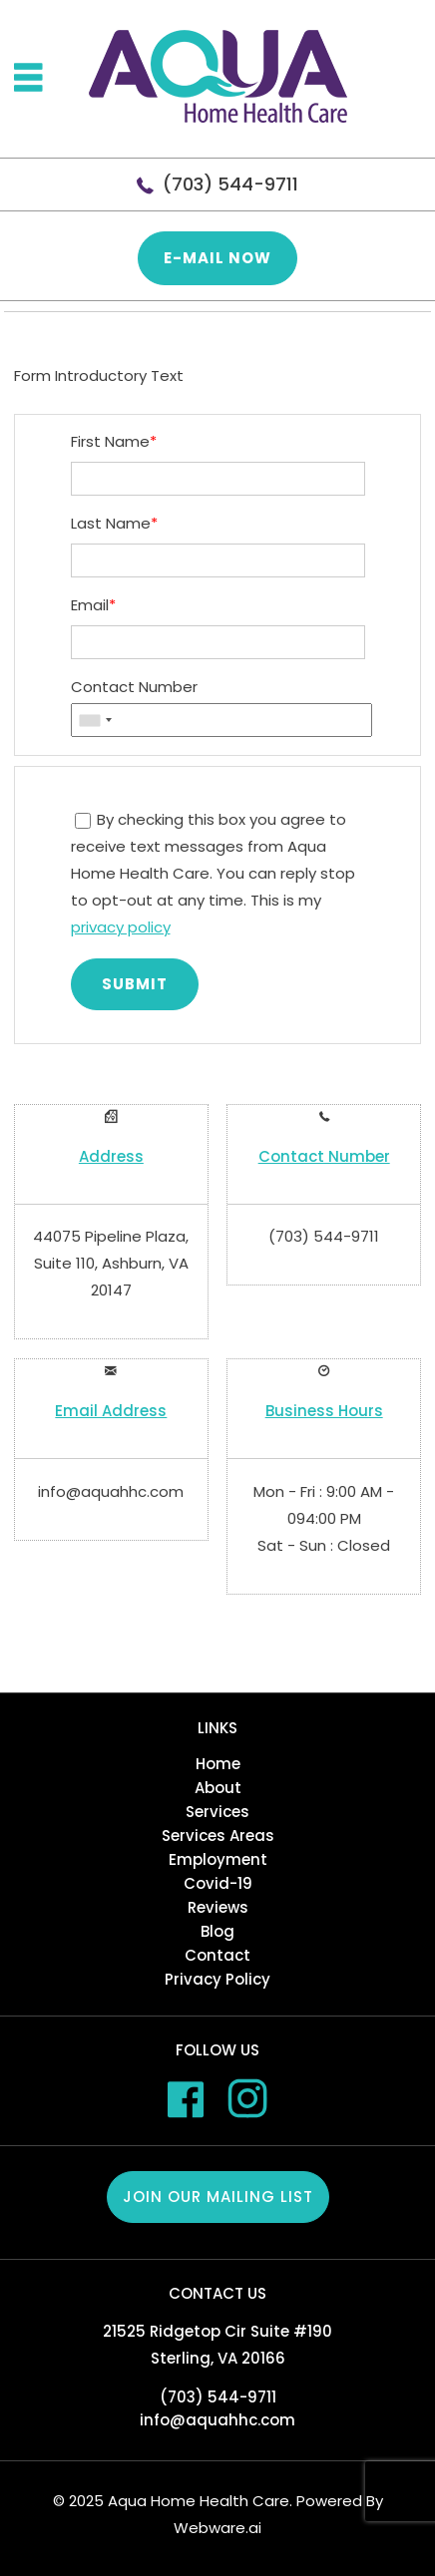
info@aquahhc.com (111, 1491)
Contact (217, 1955)
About (218, 1787)
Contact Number (134, 686)
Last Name (114, 523)
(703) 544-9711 (230, 184)
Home (218, 1763)
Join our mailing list (218, 2196)
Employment (218, 1859)
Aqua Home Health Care (198, 2500)
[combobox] (95, 721)
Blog (217, 1931)
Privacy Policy (217, 1979)
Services (217, 1811)
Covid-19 (218, 1883)
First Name (114, 441)
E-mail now (217, 257)
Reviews (218, 1907)
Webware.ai (217, 2527)
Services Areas (218, 1835)
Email (93, 604)
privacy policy (121, 927)
